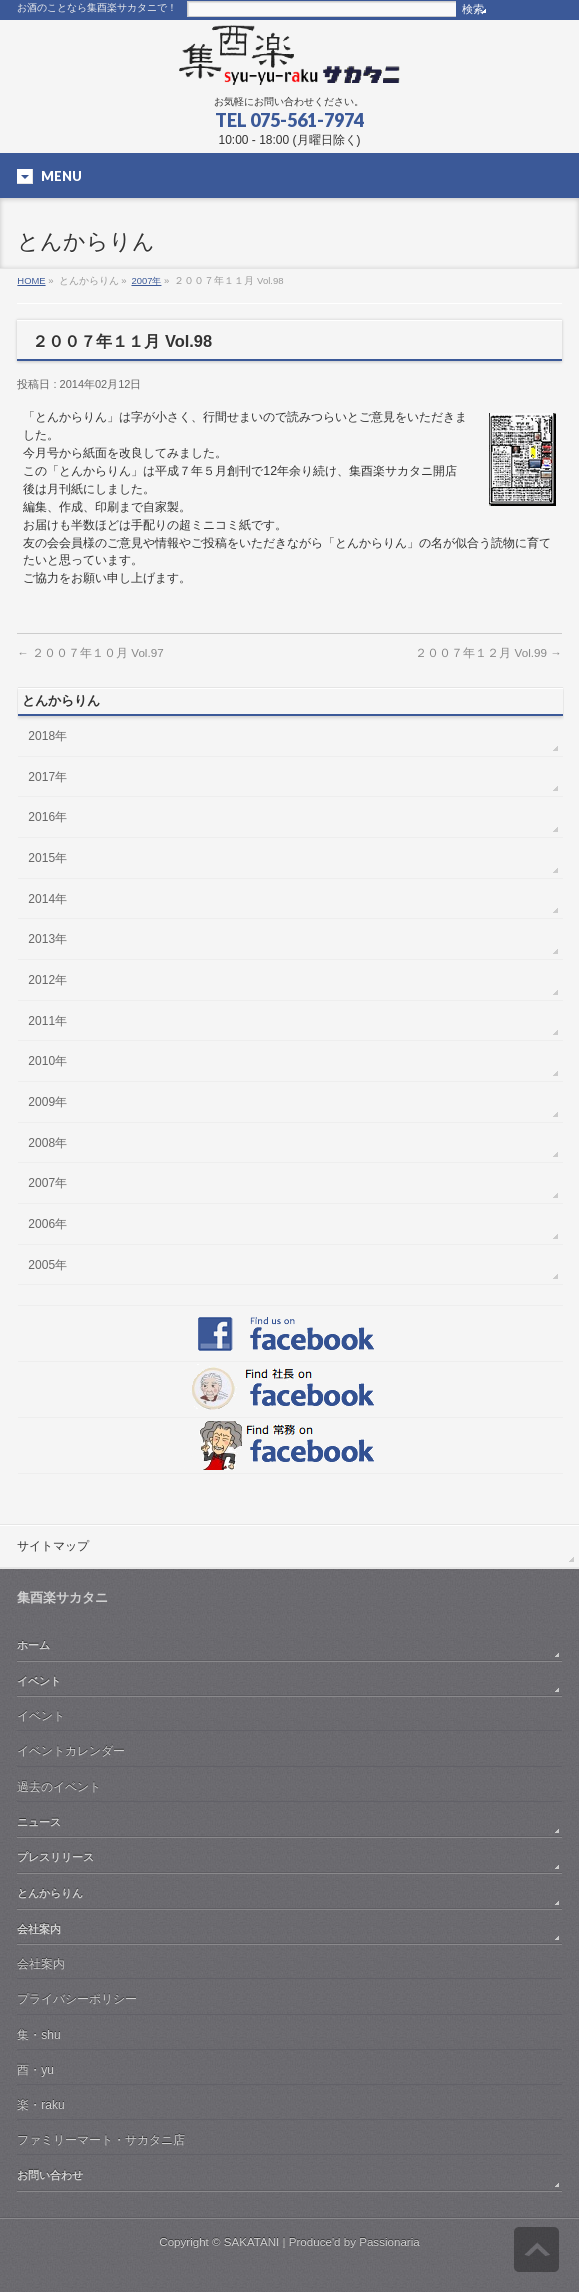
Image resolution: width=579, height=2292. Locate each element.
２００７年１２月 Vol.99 (488, 652)
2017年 (47, 777)
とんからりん (50, 1893)
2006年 (47, 1224)
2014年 (47, 899)
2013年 (47, 939)
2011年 (47, 1021)
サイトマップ (53, 1546)
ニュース (39, 1822)
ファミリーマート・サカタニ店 (101, 2140)
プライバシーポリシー (77, 1999)
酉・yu (35, 2070)
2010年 (47, 1061)
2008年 (47, 1143)
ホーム (33, 1645)
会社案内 (39, 1929)
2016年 (47, 817)
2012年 (47, 980)
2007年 (147, 280)
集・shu (38, 2035)
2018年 (47, 736)
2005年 (47, 1265)
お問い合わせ (50, 2175)
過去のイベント (59, 1787)
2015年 (47, 858)
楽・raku (40, 2105)
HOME (31, 280)
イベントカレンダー (71, 1751)
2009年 (47, 1102)
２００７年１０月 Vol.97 (90, 652)
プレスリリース (55, 1857)
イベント (39, 1681)
